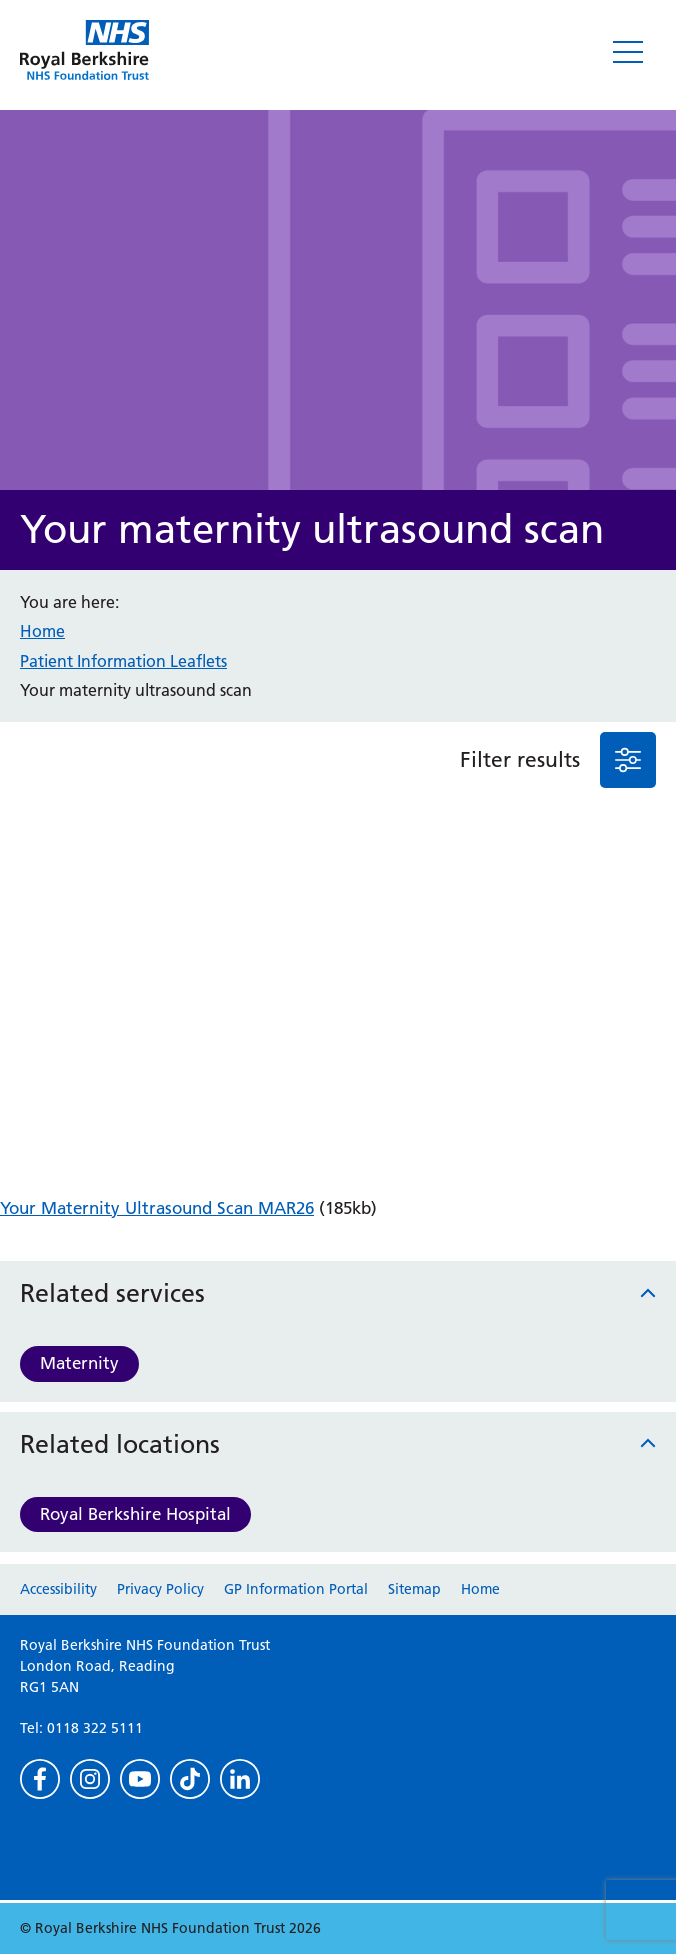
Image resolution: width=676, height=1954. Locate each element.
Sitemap (414, 1589)
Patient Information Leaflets (123, 661)
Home (42, 631)
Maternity (79, 1363)
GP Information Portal (296, 1589)
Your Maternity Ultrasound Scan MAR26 (157, 1208)
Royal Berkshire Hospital (135, 1514)
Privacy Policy (160, 1589)
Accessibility (58, 1589)
